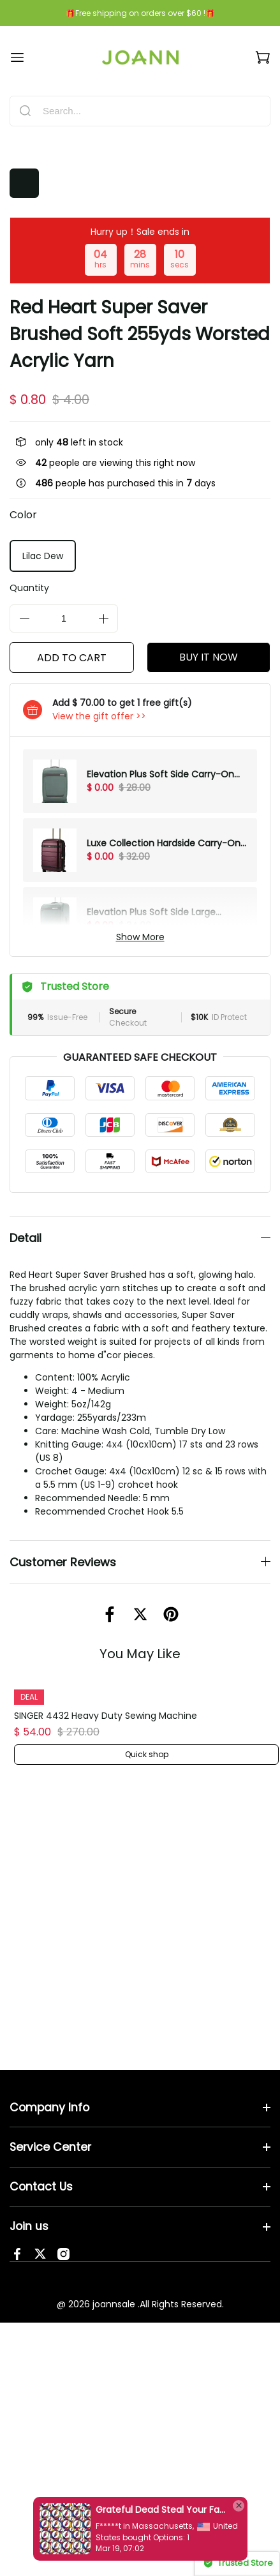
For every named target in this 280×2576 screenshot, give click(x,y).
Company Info (49, 2094)
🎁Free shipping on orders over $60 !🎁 (140, 13)
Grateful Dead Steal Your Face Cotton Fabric (161, 2510)
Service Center (50, 2133)
